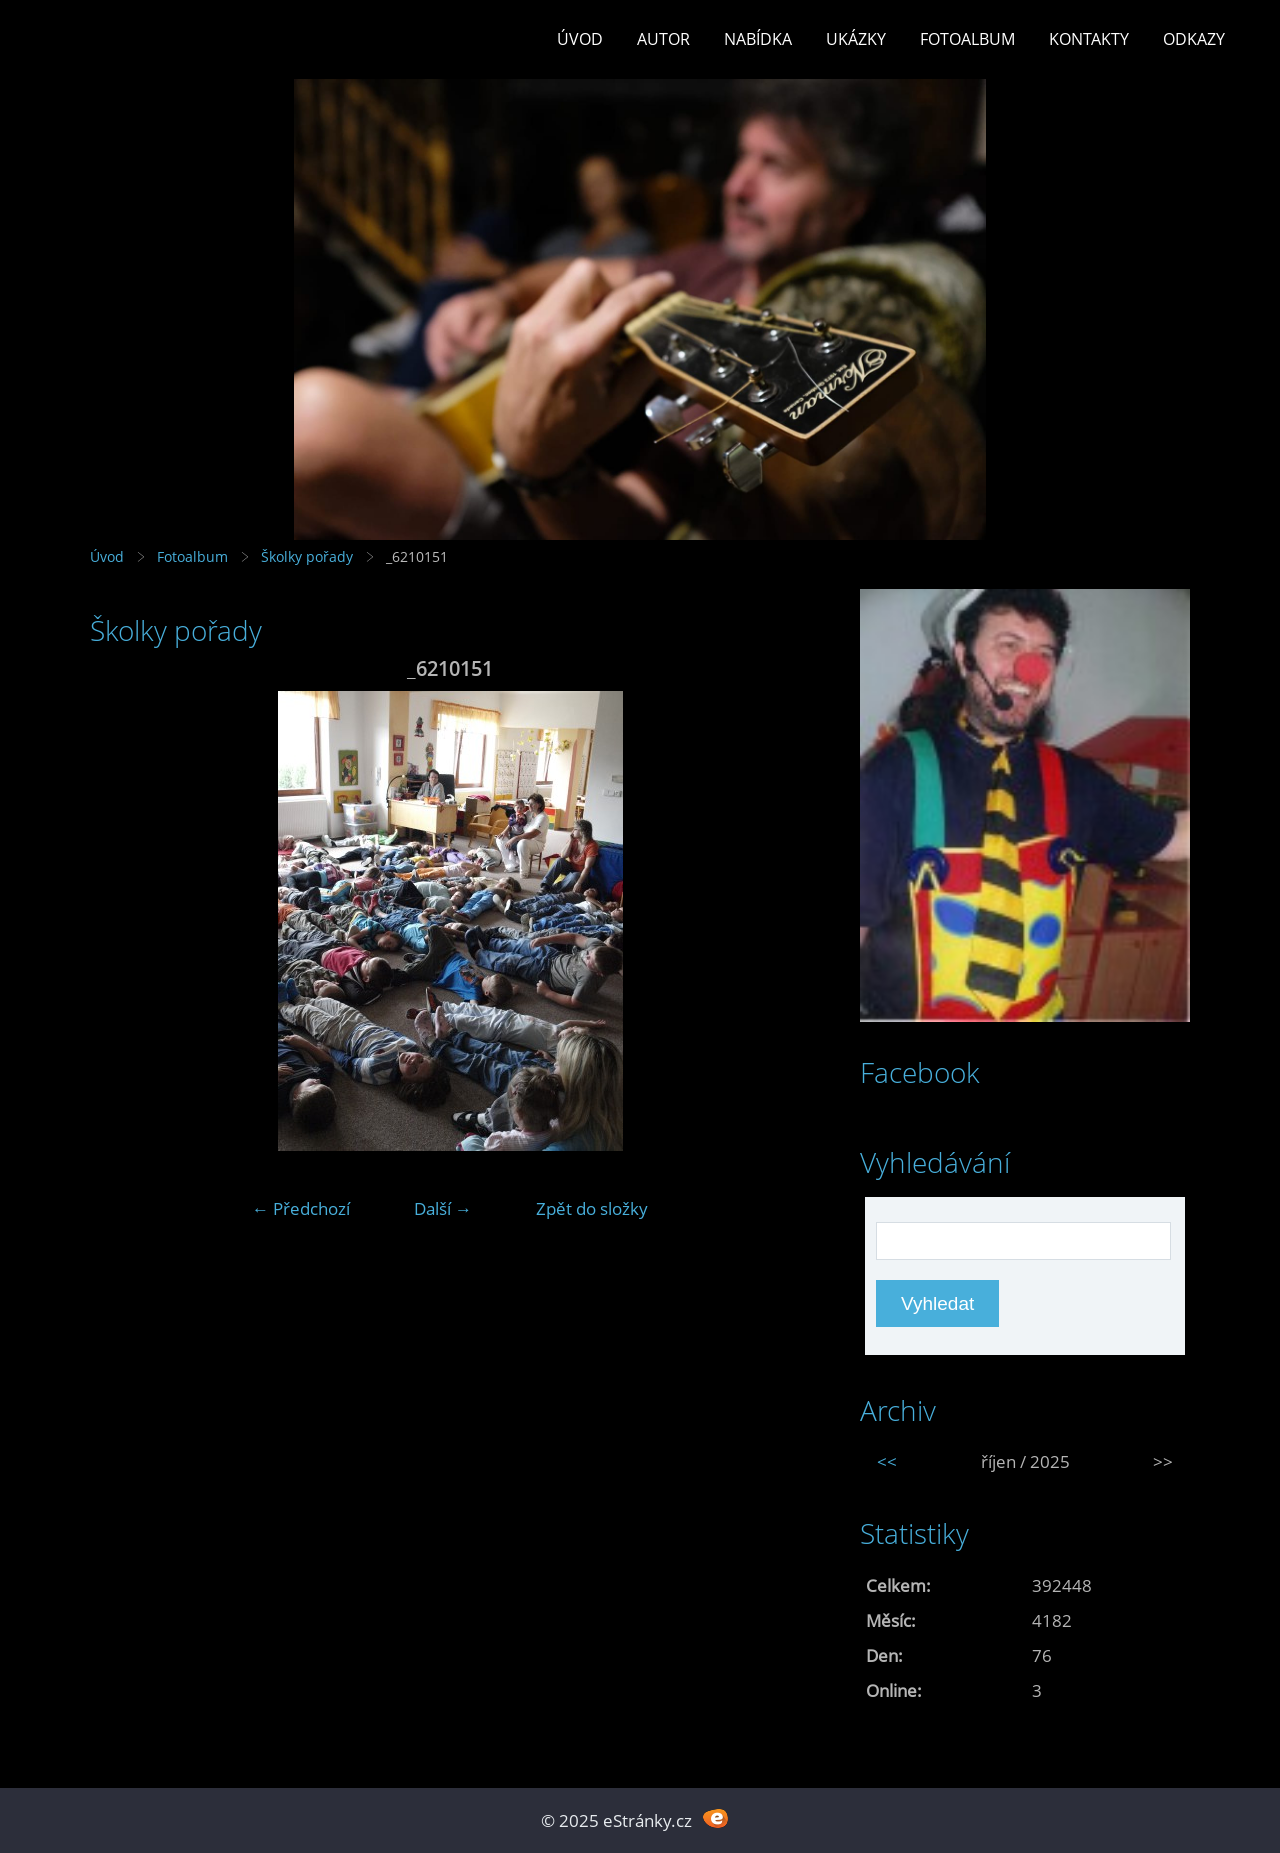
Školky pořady (307, 556)
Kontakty (1089, 39)
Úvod (580, 39)
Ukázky (856, 39)
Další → (443, 1208)
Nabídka (758, 39)
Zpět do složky (592, 1208)
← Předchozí (301, 1208)
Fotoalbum (967, 39)
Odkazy (1194, 39)
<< (887, 1461)
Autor (663, 39)
